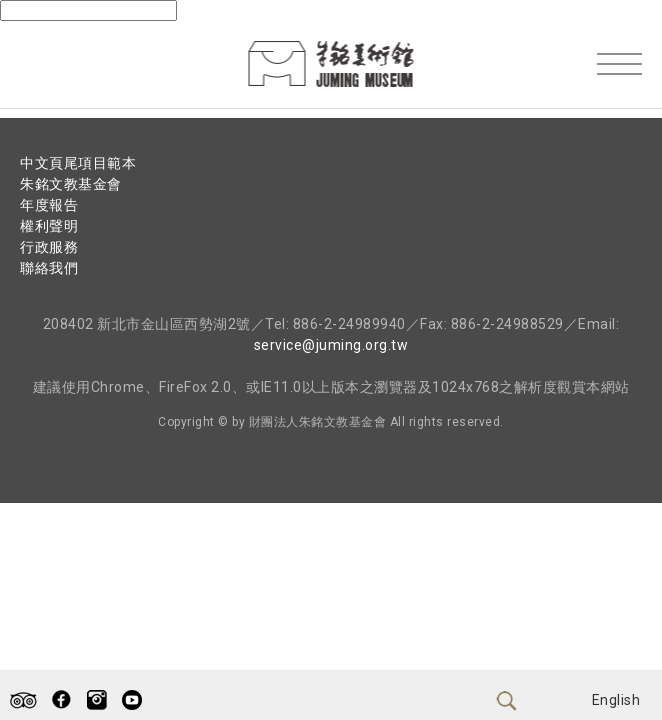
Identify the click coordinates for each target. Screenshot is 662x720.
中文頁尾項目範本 (78, 163)
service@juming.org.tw (331, 345)
